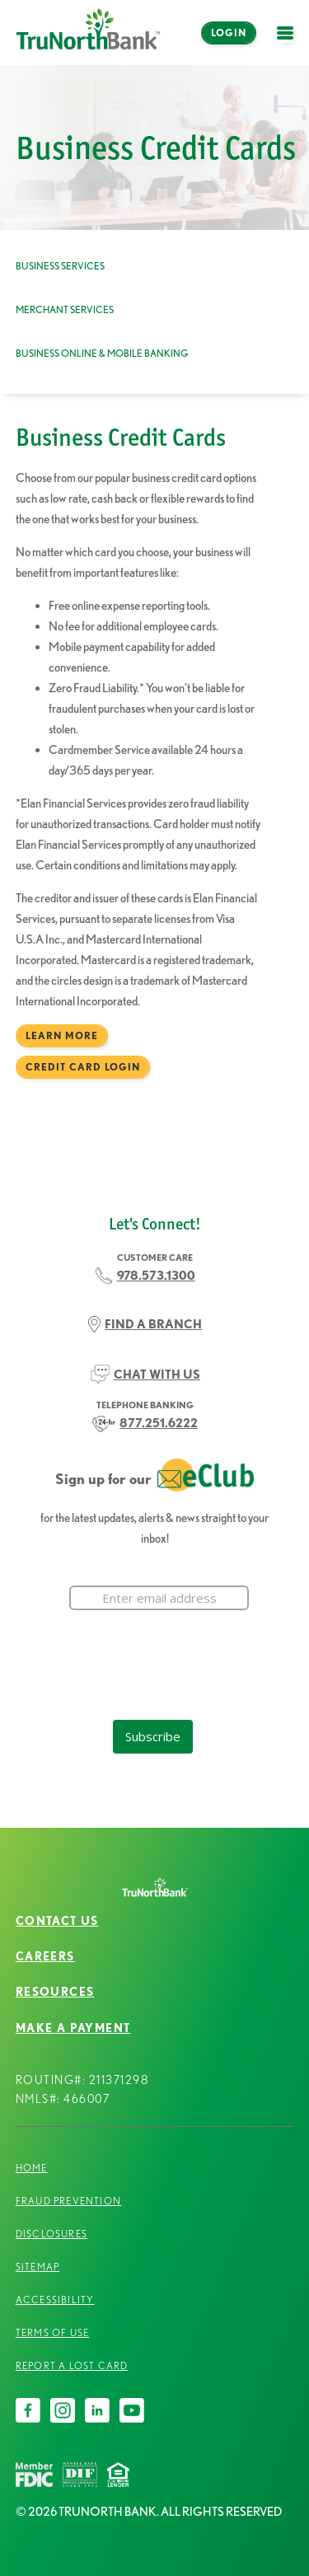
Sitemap (37, 2266)
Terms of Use (52, 2332)
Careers (45, 1956)
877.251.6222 (158, 1423)
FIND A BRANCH (153, 1324)
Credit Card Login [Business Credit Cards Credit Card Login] (83, 1066)
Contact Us (57, 1920)
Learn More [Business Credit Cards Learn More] (62, 1035)
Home (32, 2167)
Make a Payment (73, 2028)
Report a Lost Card (72, 2365)
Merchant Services (65, 309)
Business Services (60, 265)
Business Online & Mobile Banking (102, 353)
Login (228, 32)
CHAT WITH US (157, 1374)
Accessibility (55, 2299)
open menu (289, 42)
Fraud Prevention (68, 2200)
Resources (55, 1991)
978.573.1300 (156, 1275)
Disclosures (51, 2233)
